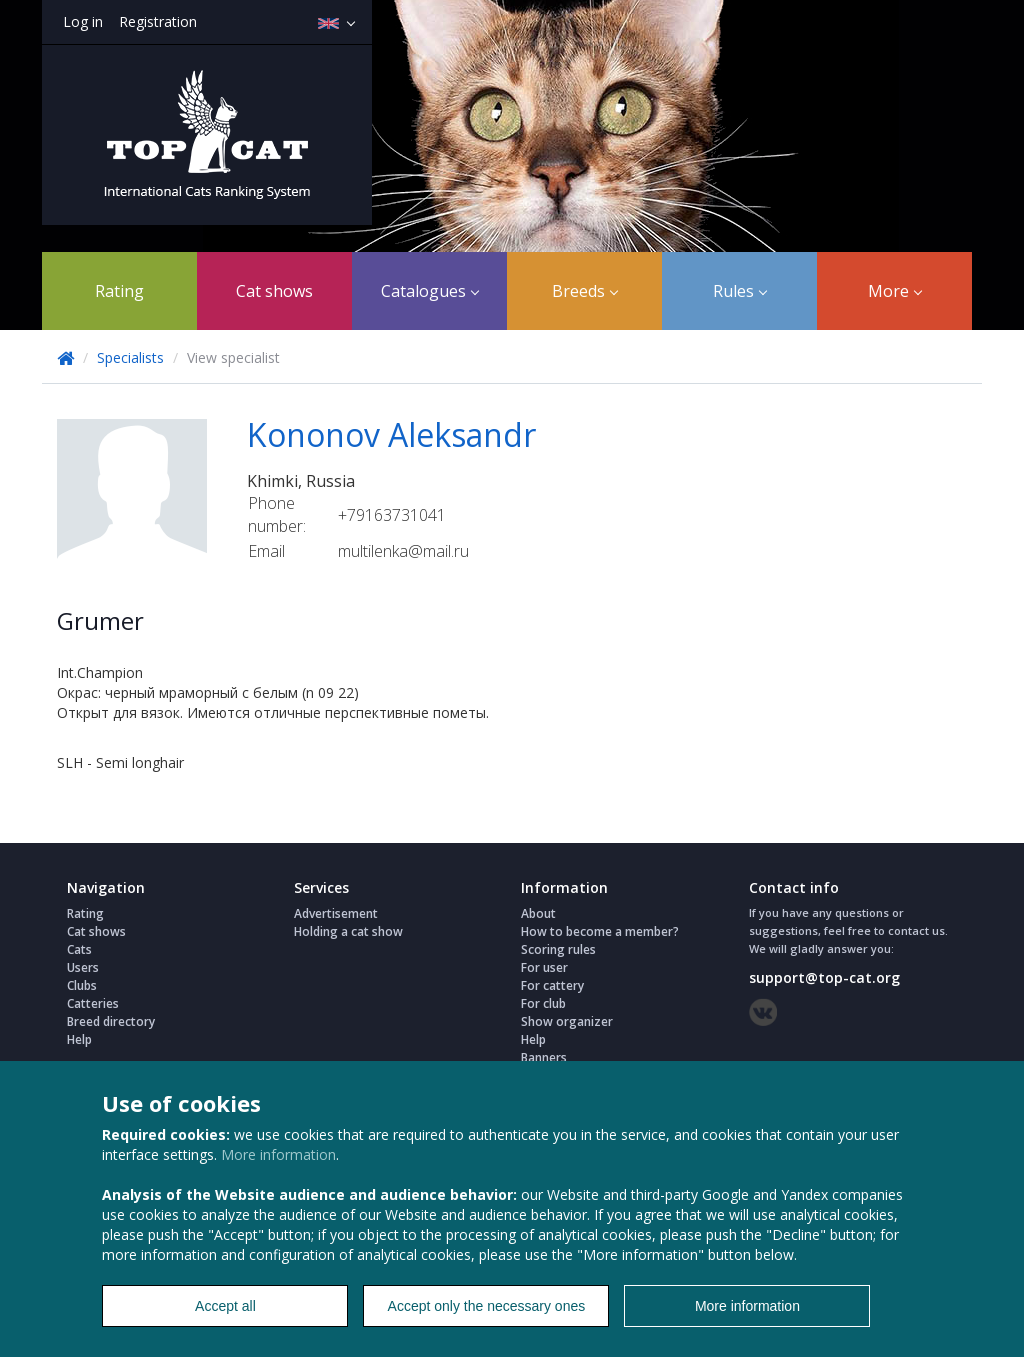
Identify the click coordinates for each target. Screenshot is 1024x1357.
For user (544, 967)
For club (543, 1003)
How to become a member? (600, 931)
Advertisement (336, 913)
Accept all (225, 1306)
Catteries (93, 1003)
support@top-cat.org (824, 977)
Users (83, 967)
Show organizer (567, 1021)
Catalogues (430, 291)
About (538, 913)
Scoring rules (558, 949)
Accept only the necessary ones (487, 1306)
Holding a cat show (348, 931)
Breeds (585, 291)
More (895, 291)
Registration (158, 21)
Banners (544, 1057)
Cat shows (274, 291)
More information (278, 1154)
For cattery (552, 985)
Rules (740, 291)
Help (79, 1039)
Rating (119, 291)
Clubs (82, 985)
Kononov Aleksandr (391, 434)
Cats (79, 949)
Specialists (130, 357)
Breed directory (111, 1021)
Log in (83, 21)
